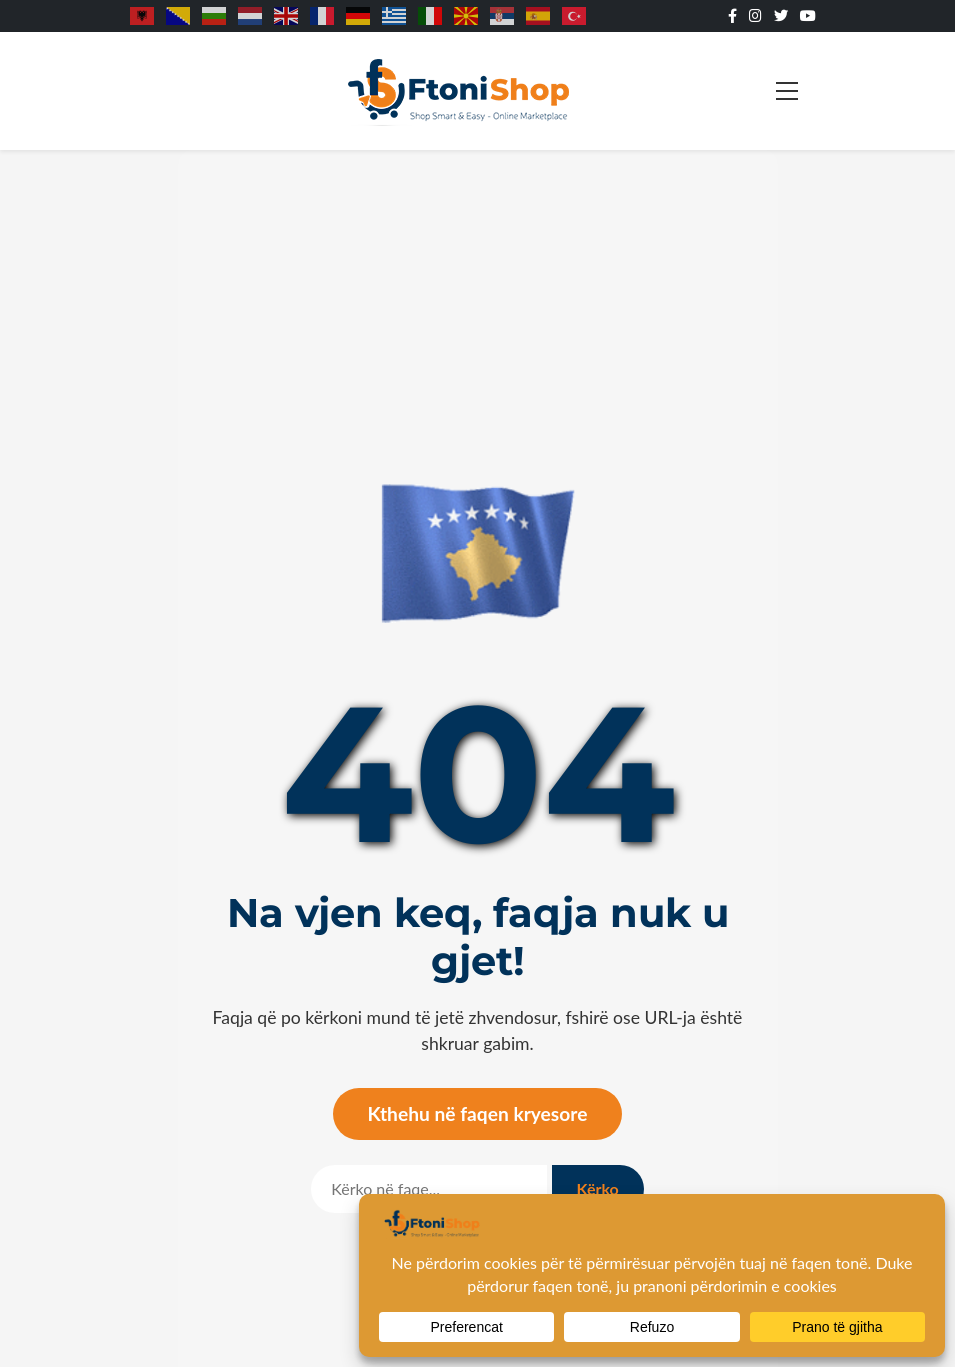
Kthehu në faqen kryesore (478, 1113)
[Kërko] (429, 1189)
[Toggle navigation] (787, 91)
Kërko (598, 1188)
